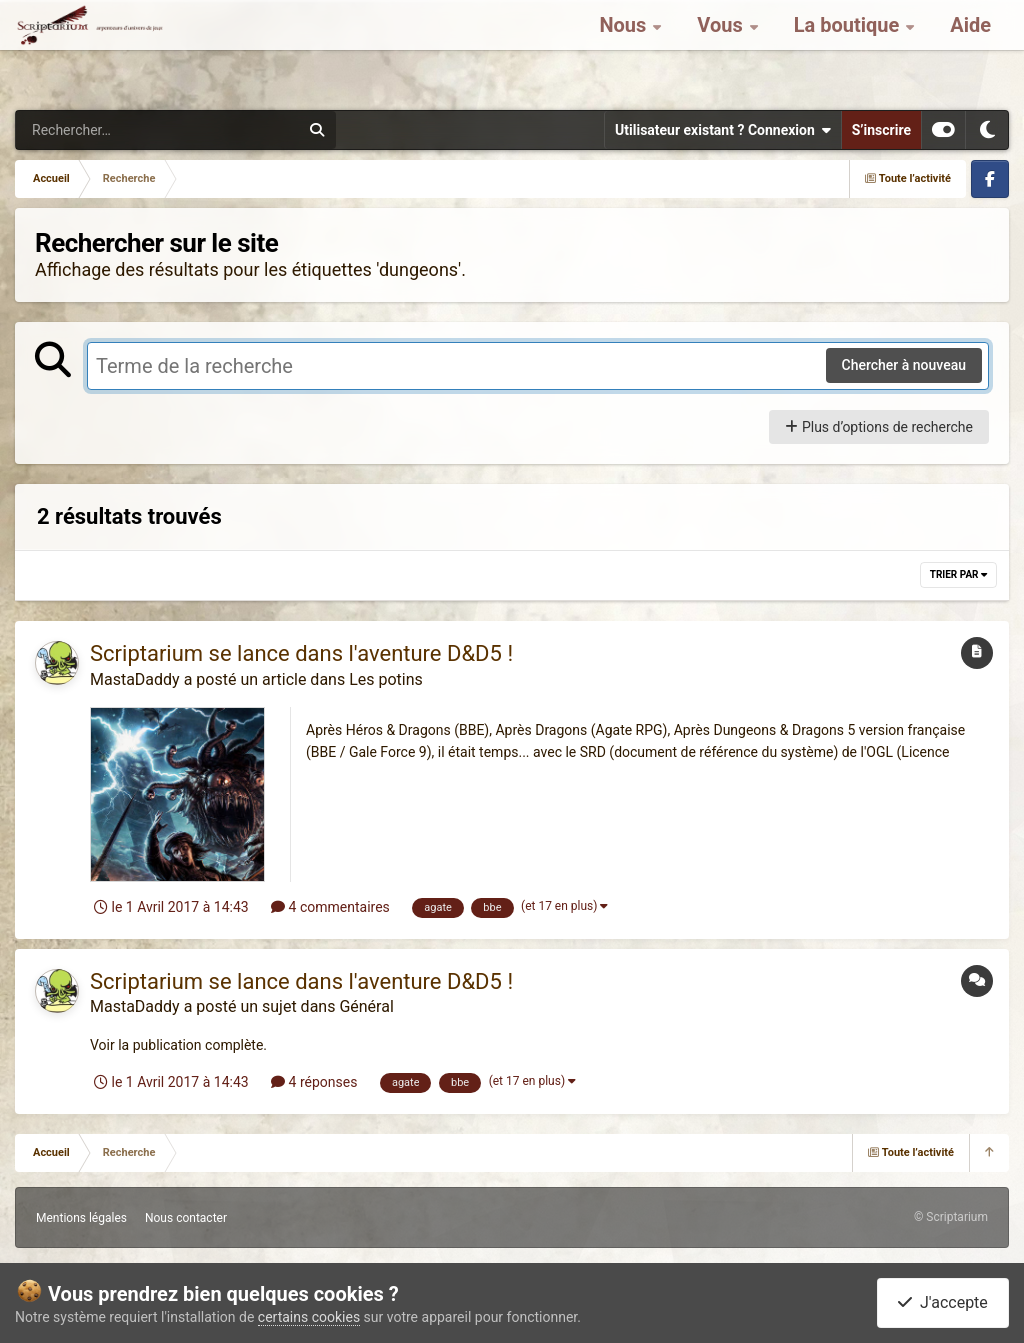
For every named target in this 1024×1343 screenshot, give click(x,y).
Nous (625, 50)
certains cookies (309, 1317)
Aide (970, 50)
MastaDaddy (135, 679)
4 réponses (314, 1082)
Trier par (958, 574)
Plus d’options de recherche (879, 427)
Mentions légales (81, 1218)
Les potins (386, 679)
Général (366, 1006)
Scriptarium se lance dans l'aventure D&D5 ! (301, 653)
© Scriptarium (951, 1217)
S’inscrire (881, 130)
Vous (722, 50)
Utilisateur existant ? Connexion (723, 130)
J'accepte (943, 1302)
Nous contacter (186, 1218)
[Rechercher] (103, 130)
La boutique (849, 50)
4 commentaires (330, 907)
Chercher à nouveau (904, 365)
